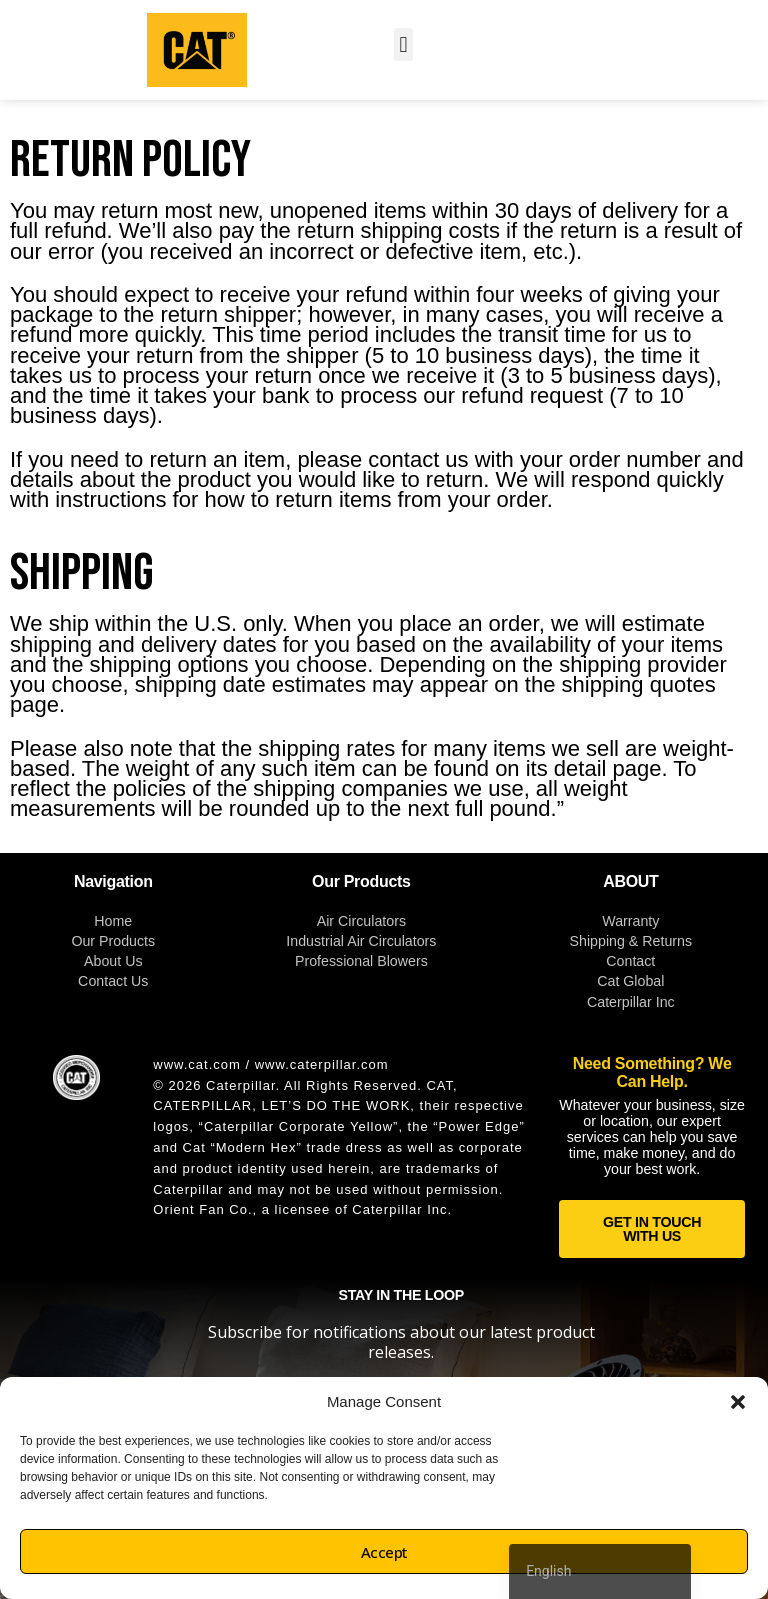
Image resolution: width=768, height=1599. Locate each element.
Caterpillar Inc (631, 1002)
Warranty (630, 921)
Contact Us (113, 981)
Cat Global (630, 981)
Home (113, 921)
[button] (738, 1402)
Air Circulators (361, 921)
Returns (667, 941)
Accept (384, 1552)
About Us (113, 961)
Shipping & (606, 941)
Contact (630, 961)
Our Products (113, 941)
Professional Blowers (361, 961)
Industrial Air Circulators (361, 941)
